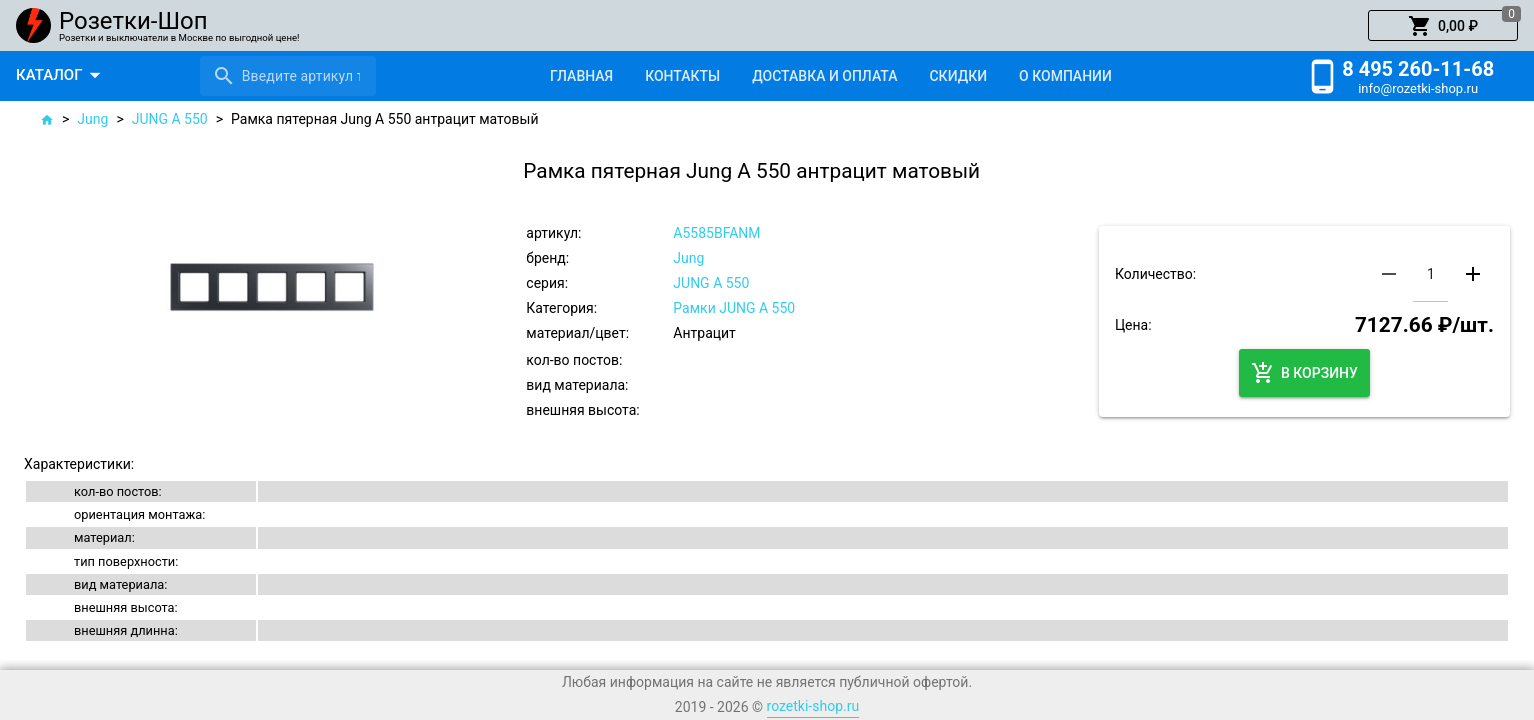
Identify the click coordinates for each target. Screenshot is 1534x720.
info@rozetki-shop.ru (1418, 88)
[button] (1443, 26)
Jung (92, 119)
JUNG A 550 (170, 119)
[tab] (581, 76)
